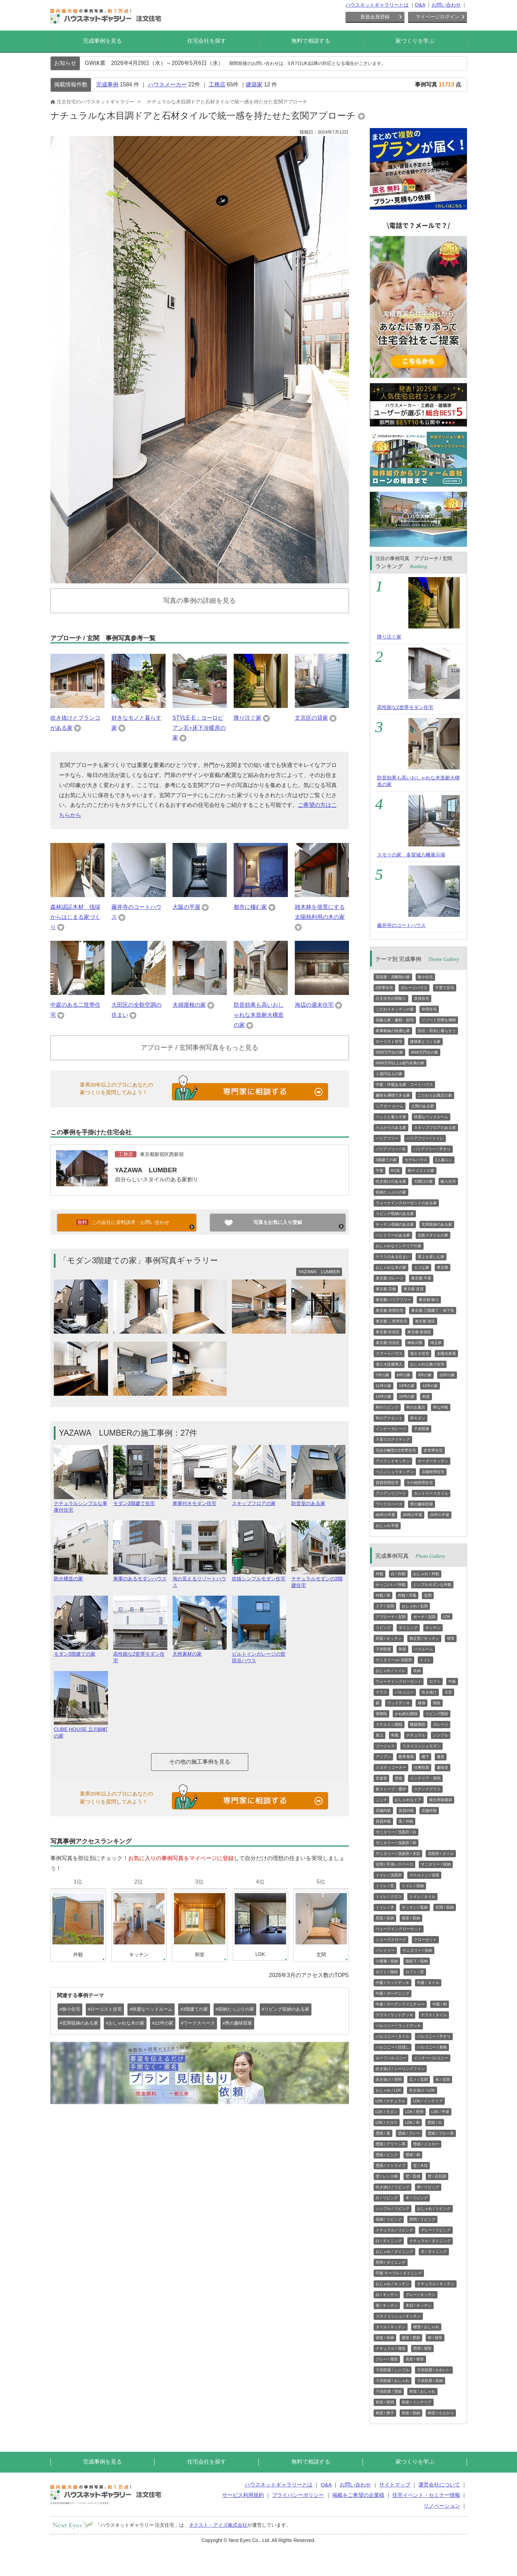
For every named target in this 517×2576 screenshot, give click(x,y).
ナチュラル (415, 1735)
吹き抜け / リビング (392, 2187)
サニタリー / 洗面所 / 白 (396, 1832)
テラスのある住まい (393, 1257)
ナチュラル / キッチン (436, 2284)
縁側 (421, 1703)
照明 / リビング (422, 2219)
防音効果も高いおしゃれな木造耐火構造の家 (259, 1015)
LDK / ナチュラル (391, 2101)
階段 (437, 1703)
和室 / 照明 (385, 2402)
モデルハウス (416, 1160)
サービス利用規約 (243, 2495)
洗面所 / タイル (441, 1853)
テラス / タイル (434, 2015)
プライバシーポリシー (298, 2495)
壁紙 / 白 (434, 2122)
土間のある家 (422, 1106)
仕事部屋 (421, 1767)
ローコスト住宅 (389, 1041)
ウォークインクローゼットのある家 (406, 1203)
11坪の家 (383, 1386)
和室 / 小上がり (441, 2413)
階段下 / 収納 (417, 1961)
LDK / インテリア (428, 2101)
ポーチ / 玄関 (424, 1617)
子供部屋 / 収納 (430, 2381)
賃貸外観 (383, 1821)
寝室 (451, 1638)
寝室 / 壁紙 (411, 2338)
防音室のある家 (318, 1500)
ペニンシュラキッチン (395, 1472)
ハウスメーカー (167, 84)
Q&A (420, 5)
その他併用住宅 (419, 1482)
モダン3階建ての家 (81, 1651)
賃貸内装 (406, 1810)
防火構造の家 (81, 1575)
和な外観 (440, 1407)
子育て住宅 (444, 988)
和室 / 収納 (411, 2413)
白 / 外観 (398, 1574)
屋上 (379, 1735)
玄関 (428, 1595)
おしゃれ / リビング (434, 2208)
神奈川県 (415, 1343)
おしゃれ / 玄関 (415, 1606)
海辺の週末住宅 (314, 1005)
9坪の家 (425, 1375)
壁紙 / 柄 (413, 2155)
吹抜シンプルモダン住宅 (259, 1575)
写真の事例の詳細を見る (199, 600)
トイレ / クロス (389, 1896)
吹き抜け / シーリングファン (400, 2069)
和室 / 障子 (385, 2413)
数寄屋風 (406, 1757)
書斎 (440, 1757)
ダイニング (408, 1627)
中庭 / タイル (428, 1982)
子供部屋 (421, 1429)
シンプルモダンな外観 (432, 1584)
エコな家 (421, 1267)
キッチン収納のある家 (395, 1224)
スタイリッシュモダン (421, 1746)
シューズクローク (391, 1939)
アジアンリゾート (391, 1493)
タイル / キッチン (391, 2327)
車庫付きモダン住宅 (200, 1500)
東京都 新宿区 (419, 1332)
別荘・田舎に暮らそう (437, 1031)
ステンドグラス (427, 1789)
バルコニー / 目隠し (392, 2047)
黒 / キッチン (387, 2305)
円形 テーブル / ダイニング (399, 2273)
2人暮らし (443, 1160)
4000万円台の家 (424, 1052)
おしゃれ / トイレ (391, 1671)
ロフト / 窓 (415, 1972)
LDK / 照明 (414, 2112)
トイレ (425, 1660)
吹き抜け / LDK (422, 2090)
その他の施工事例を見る (199, 1762)
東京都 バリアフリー (393, 1300)
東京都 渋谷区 (388, 1343)
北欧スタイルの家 (433, 1235)
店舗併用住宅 (433, 1472)
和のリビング (387, 1407)
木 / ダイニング (434, 2251)
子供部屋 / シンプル (392, 2370)
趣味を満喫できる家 (393, 1095)
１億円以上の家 (389, 1074)
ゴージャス (385, 1746)
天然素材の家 (200, 1651)
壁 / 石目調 (437, 2176)
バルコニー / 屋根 (432, 2047)
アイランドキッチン (393, 1461)
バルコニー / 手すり (434, 2036)
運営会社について (439, 2485)
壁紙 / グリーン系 (391, 2144)
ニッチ (381, 1800)
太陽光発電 (446, 1353)
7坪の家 (382, 1375)
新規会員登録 (375, 16)
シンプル (440, 1735)
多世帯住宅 (433, 1450)
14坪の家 (383, 1396)
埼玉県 (436, 1343)
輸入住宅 (448, 1181)
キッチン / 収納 (415, 1907)
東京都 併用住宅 (389, 1310)
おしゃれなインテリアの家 (399, 1246)
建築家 (254, 84)
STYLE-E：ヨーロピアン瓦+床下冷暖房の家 (199, 728)
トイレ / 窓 (385, 1886)
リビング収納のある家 (395, 1213)
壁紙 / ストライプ (391, 2165)
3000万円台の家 (389, 1052)
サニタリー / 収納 (436, 1864)
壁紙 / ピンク (387, 2155)
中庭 (452, 1681)
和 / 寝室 (435, 2338)
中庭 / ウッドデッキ (392, 1982)
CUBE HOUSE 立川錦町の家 (81, 1730)
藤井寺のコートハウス (401, 925)
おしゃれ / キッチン (392, 2284)
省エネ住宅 (419, 1353)
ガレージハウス (414, 988)
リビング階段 (436, 1714)
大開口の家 (423, 1181)
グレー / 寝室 (387, 2359)
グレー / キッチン (420, 2294)
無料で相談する (310, 41)
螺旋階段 (417, 1724)
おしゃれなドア (408, 1800)
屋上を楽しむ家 (431, 1257)
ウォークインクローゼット (399, 1681)
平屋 (379, 1170)
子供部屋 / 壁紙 (389, 2391)
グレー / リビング (436, 2230)
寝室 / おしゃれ (426, 2327)
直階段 (381, 1714)
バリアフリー (387, 1138)
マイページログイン (437, 16)
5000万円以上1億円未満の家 (400, 1063)
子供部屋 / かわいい (434, 2370)
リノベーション (442, 2506)
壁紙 (398, 1778)
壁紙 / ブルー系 (441, 2133)
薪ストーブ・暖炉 (391, 1789)
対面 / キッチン (389, 1638)
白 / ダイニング (389, 2241)
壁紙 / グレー (409, 2133)
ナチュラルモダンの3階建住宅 (318, 1579)
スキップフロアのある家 (435, 1127)
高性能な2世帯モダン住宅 (140, 1654)
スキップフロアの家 (259, 1500)
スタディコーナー (391, 1767)
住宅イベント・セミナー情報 (426, 2495)
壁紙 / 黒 (383, 2133)
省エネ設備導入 (389, 1364)
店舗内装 (383, 1810)
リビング (383, 1627)
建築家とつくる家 (425, 1041)
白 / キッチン (387, 2294)
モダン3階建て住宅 (140, 1500)
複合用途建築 (440, 1800)
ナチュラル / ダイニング (430, 2241)
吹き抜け (429, 1692)
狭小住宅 (425, 977)
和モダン (417, 1418)
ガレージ (440, 1724)
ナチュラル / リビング (394, 2230)
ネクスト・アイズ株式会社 (218, 2525)
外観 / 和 (383, 1595)
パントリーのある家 (393, 1235)
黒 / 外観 (406, 1821)
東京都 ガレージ (389, 1278)
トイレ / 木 (385, 1907)
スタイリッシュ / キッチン (398, 2316)
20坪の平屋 (439, 1515)
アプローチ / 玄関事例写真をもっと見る (199, 1047)
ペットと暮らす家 (391, 1117)
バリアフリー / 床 (391, 1149)
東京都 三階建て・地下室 (432, 1310)
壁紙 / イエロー (426, 2144)
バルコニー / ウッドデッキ (398, 2026)
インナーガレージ (391, 1429)
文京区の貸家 (311, 718)
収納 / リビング (389, 2219)
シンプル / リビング (392, 2208)
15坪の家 (407, 1396)
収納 (417, 1671)
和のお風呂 (415, 1407)
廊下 (425, 1757)
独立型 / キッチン (424, 1638)
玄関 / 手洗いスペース (394, 1864)
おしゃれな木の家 (391, 1267)
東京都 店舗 (386, 1289)
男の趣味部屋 (421, 1504)
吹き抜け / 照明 (389, 2079)
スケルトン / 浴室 (424, 1875)
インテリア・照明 (425, 1778)
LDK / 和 (412, 2122)
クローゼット (425, 1939)
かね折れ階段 (406, 1714)
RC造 (395, 1170)
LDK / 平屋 (440, 2112)
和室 (426, 1396)
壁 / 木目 (420, 2165)
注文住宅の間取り (391, 998)
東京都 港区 (425, 1321)
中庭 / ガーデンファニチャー (400, 2004)
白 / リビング (387, 2198)
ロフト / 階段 (387, 1972)
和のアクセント (389, 1418)
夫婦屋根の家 (189, 1005)
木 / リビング (417, 2198)
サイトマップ (394, 2485)
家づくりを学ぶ (414, 41)
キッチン (433, 1627)
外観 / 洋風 (407, 1595)
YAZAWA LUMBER (146, 1170)
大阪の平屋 (186, 907)
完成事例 (107, 84)
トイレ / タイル (422, 1896)
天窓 (448, 1692)
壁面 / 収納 (385, 1918)
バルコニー (404, 1692)
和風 (395, 1735)
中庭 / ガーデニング (392, 1993)
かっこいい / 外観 (391, 1584)
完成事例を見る (102, 41)
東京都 (442, 1267)
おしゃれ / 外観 (426, 1574)
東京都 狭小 (429, 1300)
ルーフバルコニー (391, 2058)
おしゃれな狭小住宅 (427, 1364)
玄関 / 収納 (444, 1907)
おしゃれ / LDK (389, 2090)
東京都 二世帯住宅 (391, 1321)
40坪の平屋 (385, 1515)
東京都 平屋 (421, 1278)
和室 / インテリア (417, 2402)
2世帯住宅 (384, 988)
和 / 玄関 (442, 2079)
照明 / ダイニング (391, 2262)
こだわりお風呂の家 (435, 1095)
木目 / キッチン (419, 2305)
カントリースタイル (431, 1493)
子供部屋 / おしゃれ (392, 2381)
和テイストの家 (421, 1170)
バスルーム (423, 1649)
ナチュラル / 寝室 (391, 2348)
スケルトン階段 (389, 1724)
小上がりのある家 (391, 1127)
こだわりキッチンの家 (395, 1009)
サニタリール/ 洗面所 (394, 1660)
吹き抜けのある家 (391, 1181)
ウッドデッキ (398, 1703)
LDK (446, 1616)
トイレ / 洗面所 (389, 1875)
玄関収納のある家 (437, 1224)
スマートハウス (389, 1353)
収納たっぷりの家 (391, 1192)
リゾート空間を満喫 (439, 1020)
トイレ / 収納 (413, 1886)
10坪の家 (447, 1375)
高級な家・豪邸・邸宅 (395, 1020)
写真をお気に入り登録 (277, 1222)
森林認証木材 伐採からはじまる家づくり (75, 917)
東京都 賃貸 (413, 1289)
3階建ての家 (386, 1160)
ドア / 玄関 (385, 1606)
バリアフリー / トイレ (425, 1138)
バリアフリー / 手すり (432, 1149)
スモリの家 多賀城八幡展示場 (411, 855)
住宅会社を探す (206, 41)
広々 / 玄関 (418, 2079)
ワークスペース (389, 1504)
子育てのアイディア (393, 1439)
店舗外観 (429, 1810)
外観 (379, 1574)
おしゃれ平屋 (387, 1525)
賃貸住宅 (421, 998)
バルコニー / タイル (392, 2036)
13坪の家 (407, 1386)
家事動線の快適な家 (393, 1031)
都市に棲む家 (250, 907)
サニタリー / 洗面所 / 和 (396, 1843)
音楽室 (381, 1778)
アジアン (383, 1757)
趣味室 (442, 1767)
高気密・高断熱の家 (393, 977)
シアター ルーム (389, 1106)
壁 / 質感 (413, 2176)
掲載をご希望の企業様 (358, 2495)
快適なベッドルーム (431, 1117)
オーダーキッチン (433, 1461)
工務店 (217, 84)
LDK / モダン (387, 2112)
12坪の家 (430, 1386)
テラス (381, 1692)
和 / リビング (428, 2187)
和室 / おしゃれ (422, 2391)
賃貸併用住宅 (387, 1482)
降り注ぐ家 (247, 718)
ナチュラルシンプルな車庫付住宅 (81, 1504)
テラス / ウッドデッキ (394, 2015)
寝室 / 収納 (411, 1918)
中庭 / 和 (439, 2004)
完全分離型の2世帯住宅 (396, 1450)
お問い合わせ (446, 5)
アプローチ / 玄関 (391, 1617)
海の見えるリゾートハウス (200, 1579)
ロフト (435, 1681)
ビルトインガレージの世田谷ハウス (259, 1654)
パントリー (385, 1950)
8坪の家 (403, 1375)
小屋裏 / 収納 (387, 1961)
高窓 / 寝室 (415, 2359)
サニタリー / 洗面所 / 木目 (398, 1853)
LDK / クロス (387, 2122)
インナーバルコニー (431, 2058)
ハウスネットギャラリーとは (377, 5)
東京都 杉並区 (388, 1332)
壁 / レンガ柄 (387, 2176)
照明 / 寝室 (422, 2348)
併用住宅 (429, 1009)
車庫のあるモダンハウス (140, 1575)
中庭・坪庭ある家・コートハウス (404, 1084)
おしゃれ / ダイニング (394, 2251)
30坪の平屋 (412, 1515)
